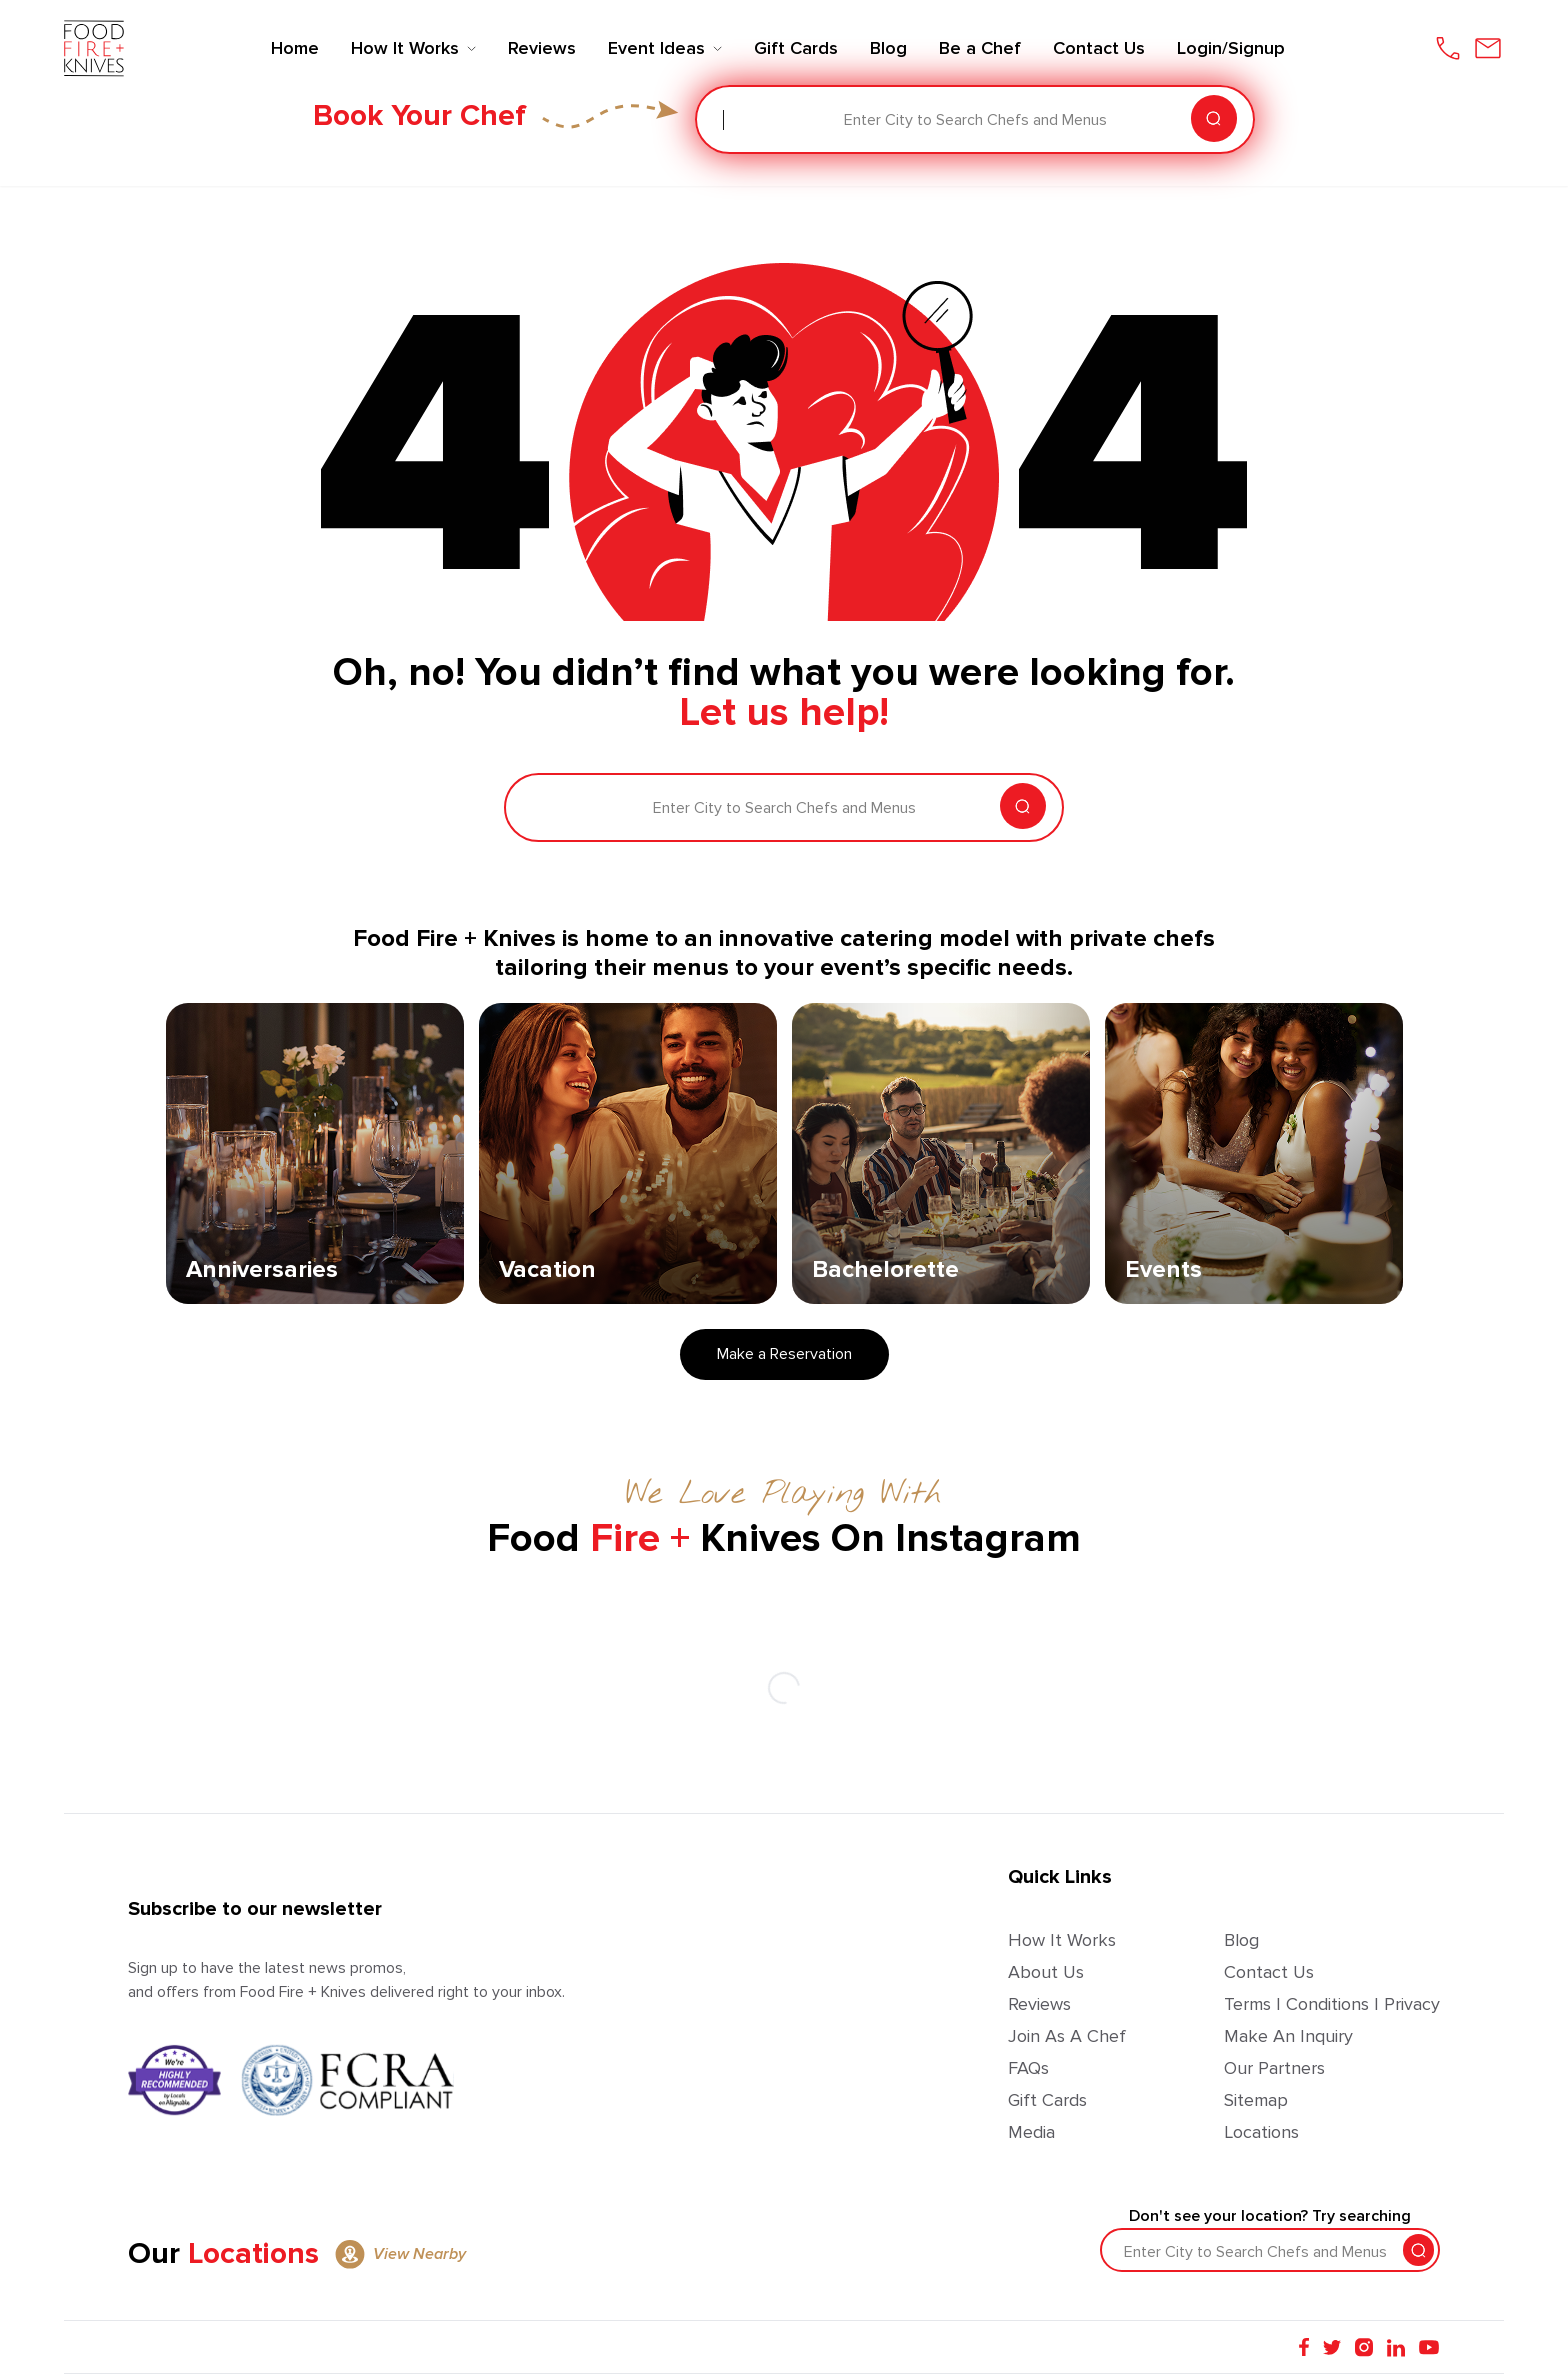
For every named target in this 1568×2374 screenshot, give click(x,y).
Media (1031, 2132)
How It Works (1062, 1940)
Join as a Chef (1067, 2036)
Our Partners (1274, 2068)
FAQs (1028, 2068)
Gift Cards (1047, 2100)
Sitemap (1256, 2100)
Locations (1261, 2132)
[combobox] (725, 120)
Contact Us (1269, 1972)
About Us (1046, 1972)
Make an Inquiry (1288, 2036)
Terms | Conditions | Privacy (1332, 2004)
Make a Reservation (784, 1354)
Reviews (1039, 2004)
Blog (1241, 1940)
